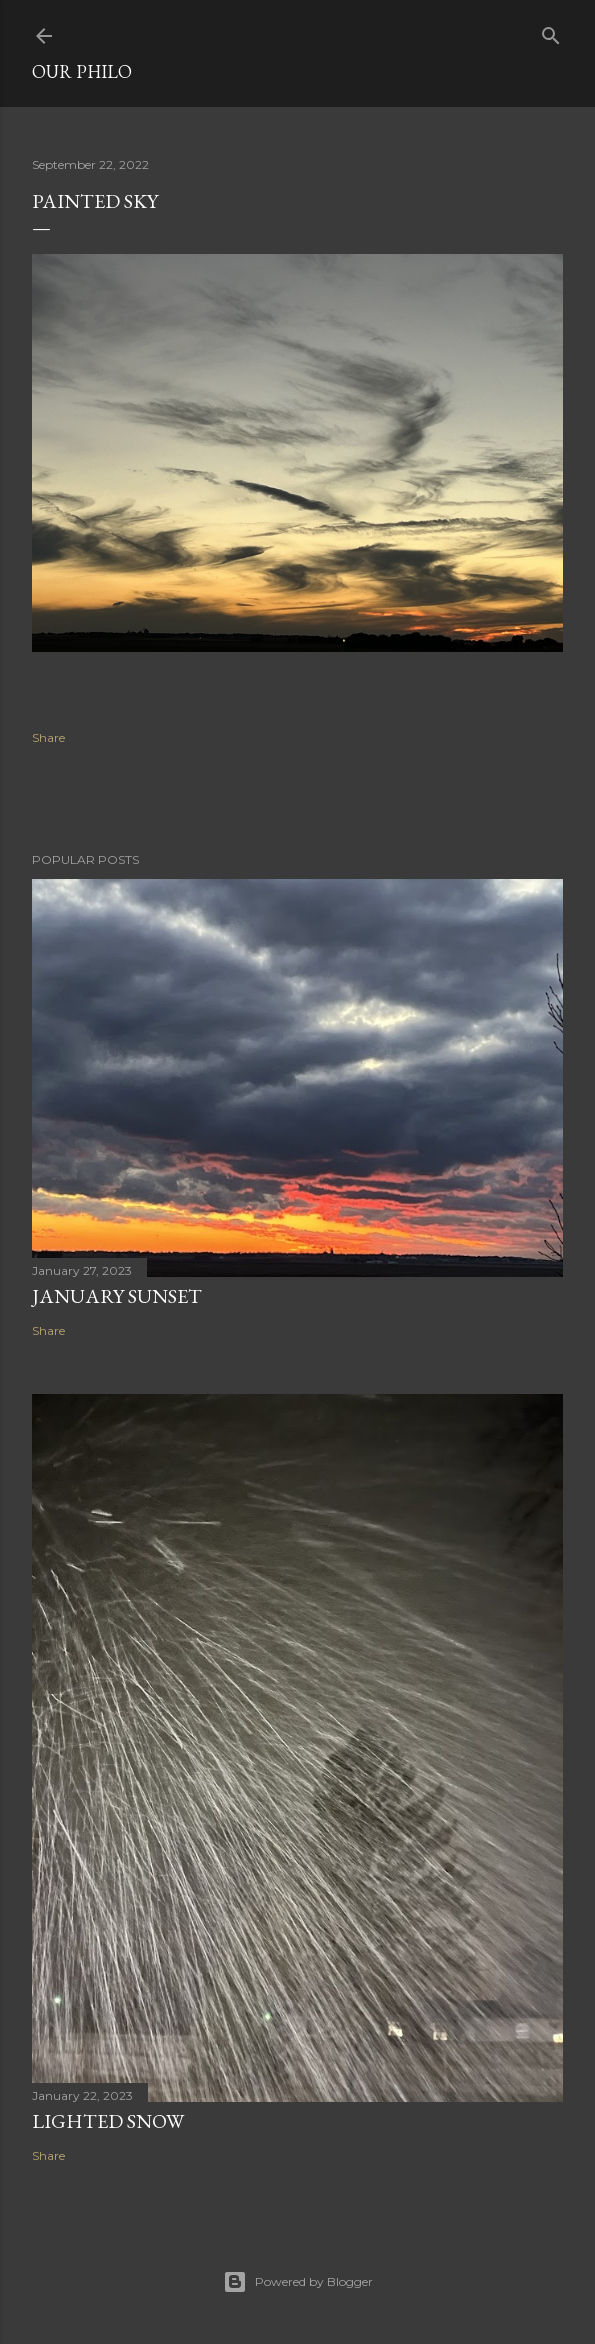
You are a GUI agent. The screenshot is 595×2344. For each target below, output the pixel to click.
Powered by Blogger (298, 2282)
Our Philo (82, 71)
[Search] (551, 31)
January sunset (117, 1296)
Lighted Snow (108, 2121)
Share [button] (48, 737)
